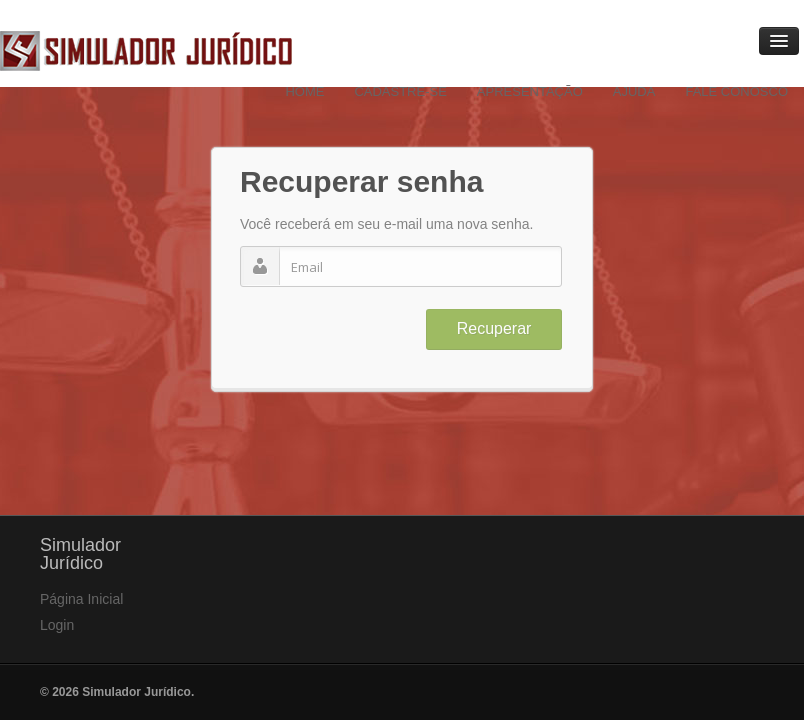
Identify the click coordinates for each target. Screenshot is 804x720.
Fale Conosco (736, 91)
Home (304, 91)
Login (57, 625)
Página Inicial (81, 599)
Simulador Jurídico (146, 51)
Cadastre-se (400, 91)
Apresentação (530, 91)
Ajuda (634, 91)
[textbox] (401, 266)
